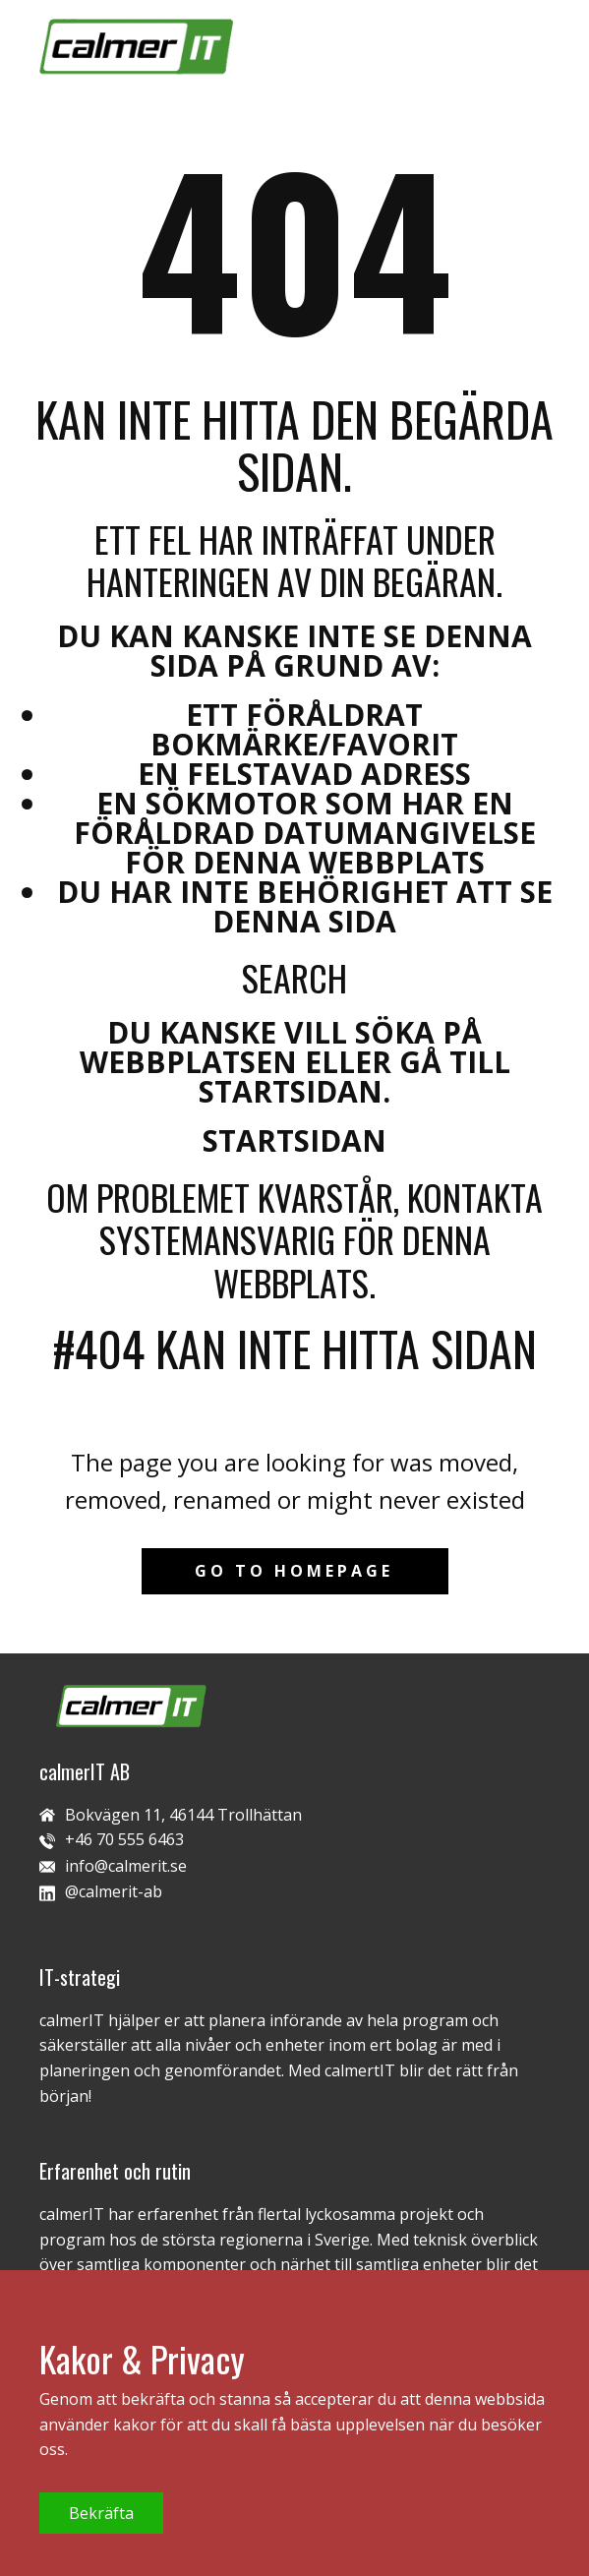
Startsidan (294, 1140)
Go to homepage (294, 1571)
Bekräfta (101, 2513)
